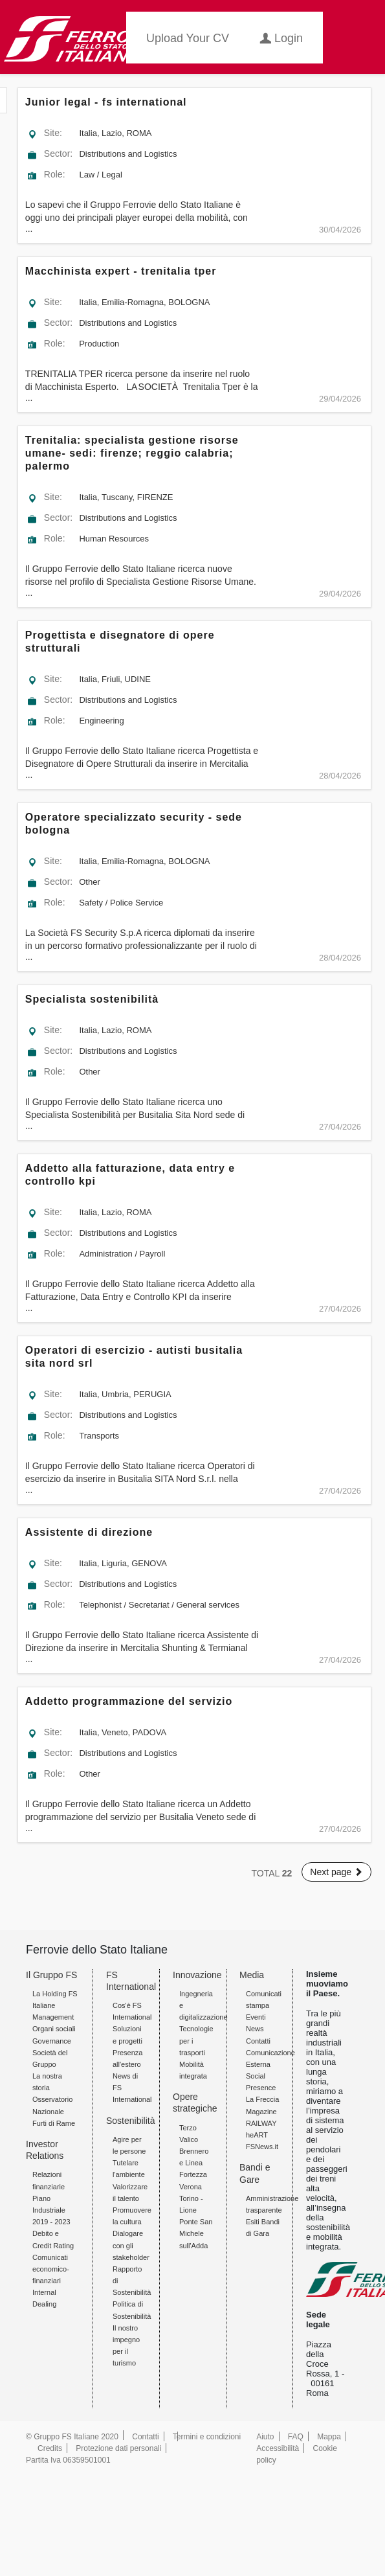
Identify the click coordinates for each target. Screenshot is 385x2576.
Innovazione (197, 1975)
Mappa (329, 2436)
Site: (53, 132)
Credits (50, 2448)
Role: (54, 174)
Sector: (58, 153)
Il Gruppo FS (51, 1975)
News (255, 2029)
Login (281, 37)
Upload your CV (187, 38)
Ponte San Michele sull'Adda (195, 2233)
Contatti (145, 2436)
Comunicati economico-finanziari (50, 2269)
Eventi (256, 2017)
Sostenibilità (130, 2120)
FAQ (295, 2436)
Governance (51, 2041)
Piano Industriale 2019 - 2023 (51, 2210)
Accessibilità (277, 2448)
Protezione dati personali (118, 2448)
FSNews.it (262, 2146)
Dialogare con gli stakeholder (131, 2245)
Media (251, 1975)
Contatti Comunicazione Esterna (270, 2052)
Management (53, 2017)
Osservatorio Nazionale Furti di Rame (53, 2110)
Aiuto (265, 2436)
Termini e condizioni (207, 2436)
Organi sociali (54, 2029)
